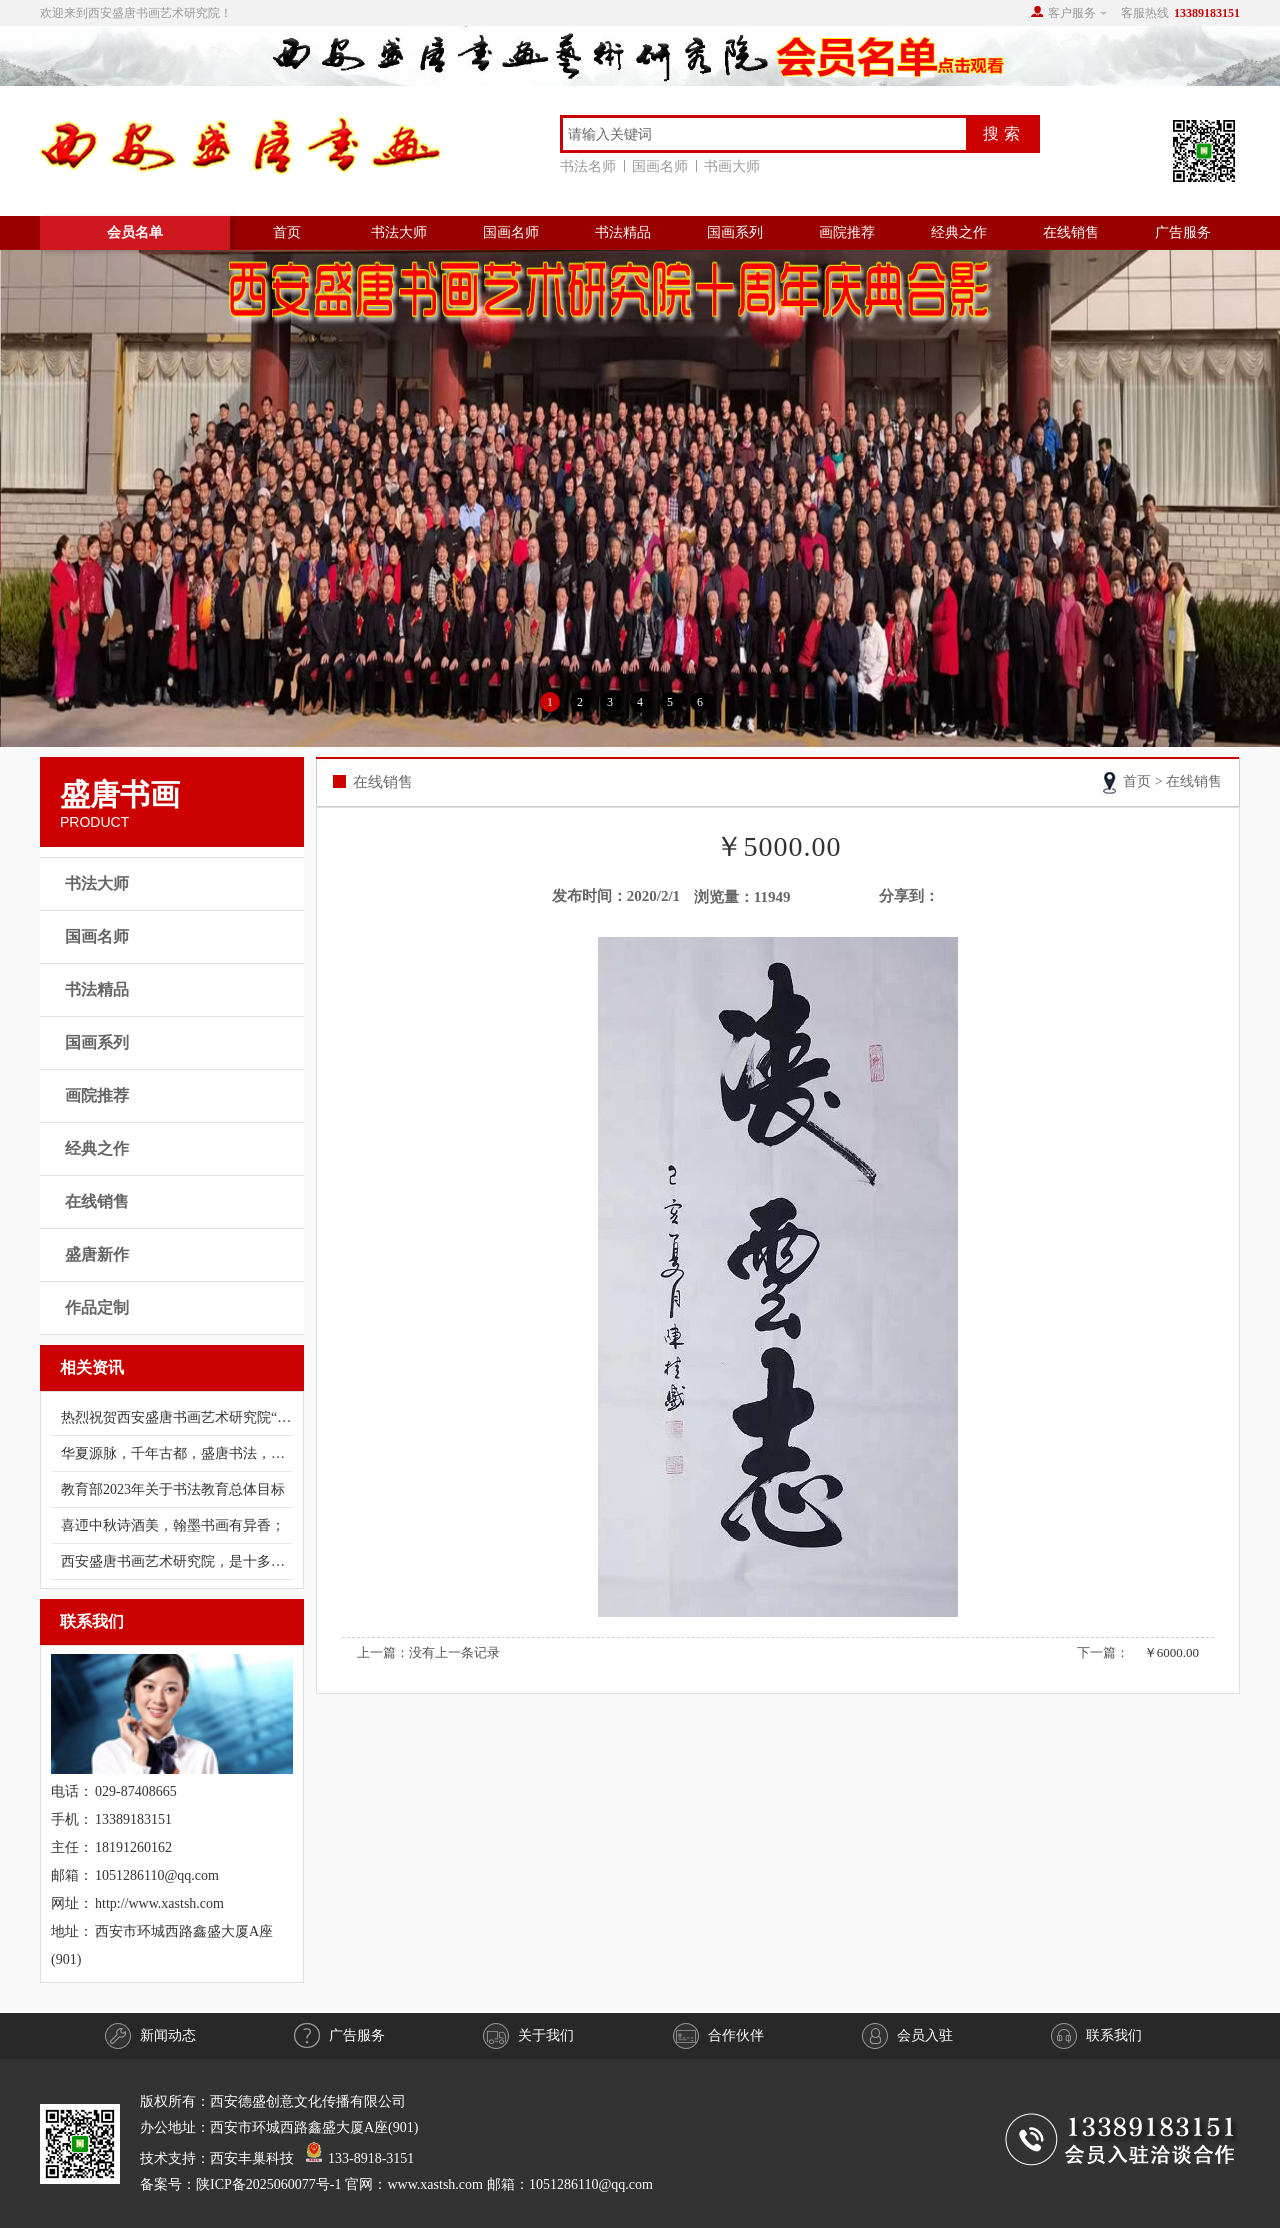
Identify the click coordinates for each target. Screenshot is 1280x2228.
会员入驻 (907, 2036)
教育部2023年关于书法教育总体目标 (173, 1489)
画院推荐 (847, 232)
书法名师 (592, 166)
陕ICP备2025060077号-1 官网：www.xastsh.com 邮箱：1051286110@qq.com (424, 2184)
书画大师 (732, 166)
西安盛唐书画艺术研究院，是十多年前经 (177, 1561)
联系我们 (1096, 2036)
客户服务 (1072, 13)
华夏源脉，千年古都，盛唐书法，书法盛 (177, 1453)
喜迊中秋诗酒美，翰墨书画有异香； (173, 1525)
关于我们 (528, 2036)
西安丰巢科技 (252, 2158)
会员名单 (135, 232)
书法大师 (399, 232)
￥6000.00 (1171, 1652)
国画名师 (664, 166)
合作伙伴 (718, 2036)
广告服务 (1183, 232)
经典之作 (959, 232)
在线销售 (1071, 232)
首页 (287, 232)
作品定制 (97, 1307)
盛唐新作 (97, 1254)
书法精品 (623, 232)
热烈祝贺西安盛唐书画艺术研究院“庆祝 (177, 1417)
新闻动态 (150, 2036)
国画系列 (735, 232)
